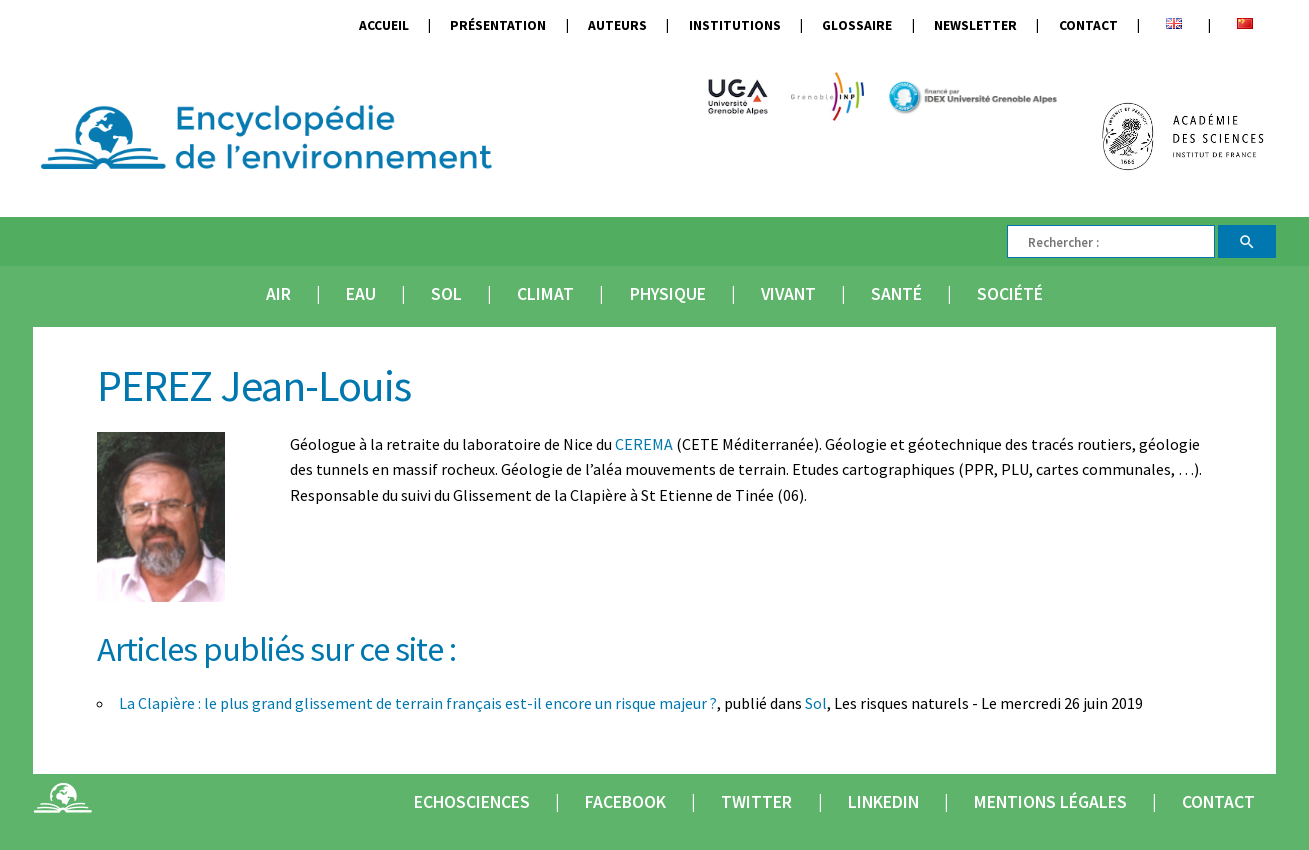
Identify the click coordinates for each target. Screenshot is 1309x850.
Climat (545, 294)
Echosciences (472, 802)
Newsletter (975, 25)
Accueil (384, 25)
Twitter (756, 802)
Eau (361, 294)
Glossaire (857, 25)
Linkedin (883, 802)
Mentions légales (1050, 802)
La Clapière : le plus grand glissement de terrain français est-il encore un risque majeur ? (418, 703)
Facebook (625, 802)
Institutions (735, 25)
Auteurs (617, 25)
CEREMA (644, 444)
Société (1010, 294)
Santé (896, 294)
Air (278, 294)
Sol (446, 294)
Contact (1088, 25)
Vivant (788, 294)
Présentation (498, 25)
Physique (668, 294)
